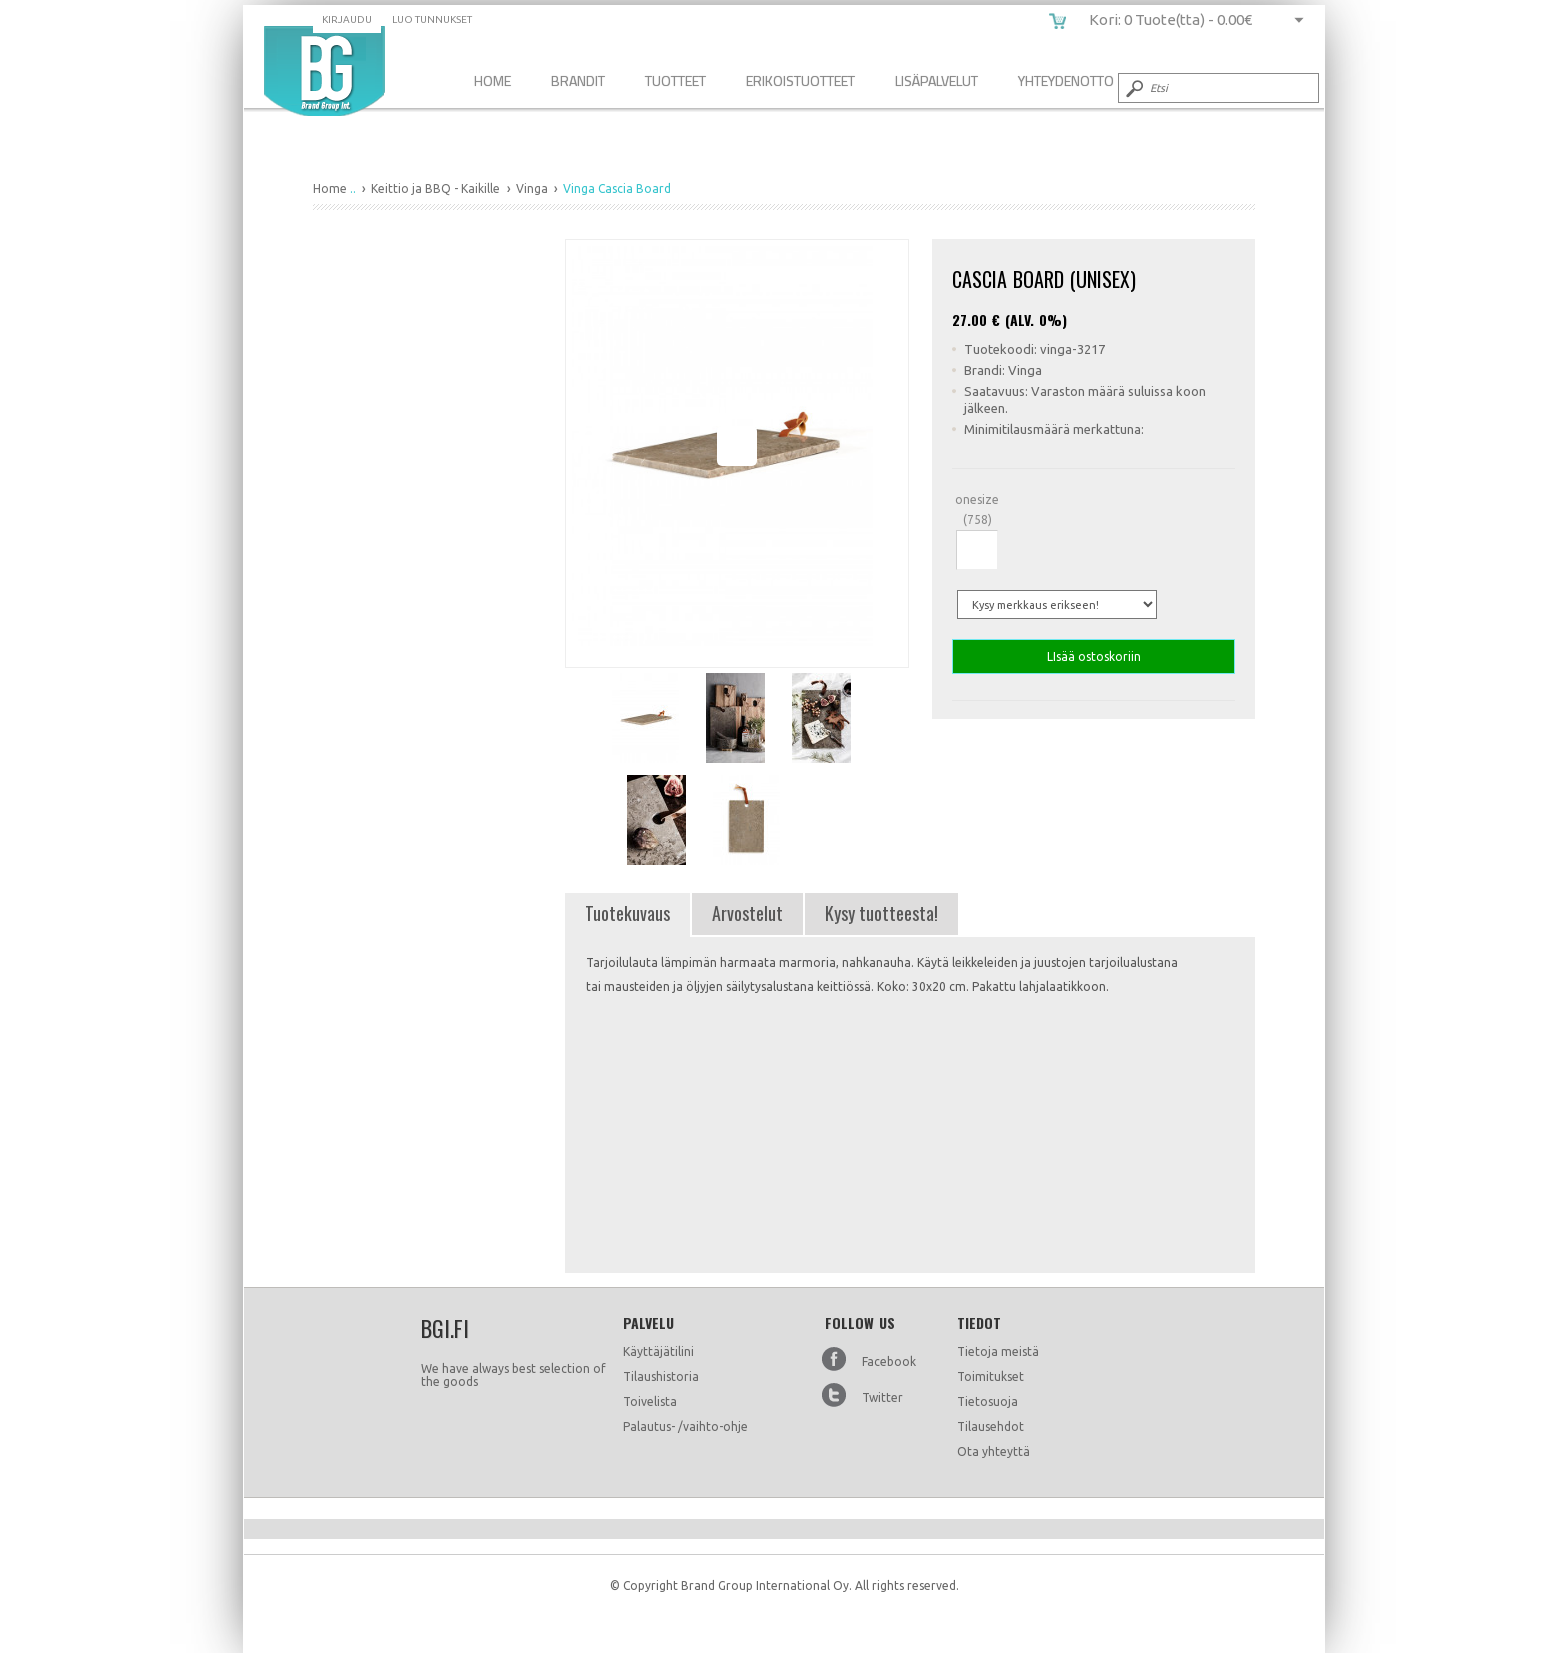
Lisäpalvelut (936, 80)
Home (492, 80)
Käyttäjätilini (658, 1351)
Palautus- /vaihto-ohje (685, 1426)
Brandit (578, 80)
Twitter (882, 1397)
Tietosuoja (987, 1401)
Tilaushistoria (661, 1376)
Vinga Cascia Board (324, 71)
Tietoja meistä (998, 1351)
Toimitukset (990, 1376)
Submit (1133, 88)
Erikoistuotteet (800, 80)
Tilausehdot (990, 1426)
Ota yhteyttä (993, 1451)
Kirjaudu (347, 19)
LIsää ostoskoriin (1093, 656)
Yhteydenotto (1066, 80)
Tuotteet (675, 80)
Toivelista (650, 1401)
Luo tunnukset (432, 19)
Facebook (889, 1361)
